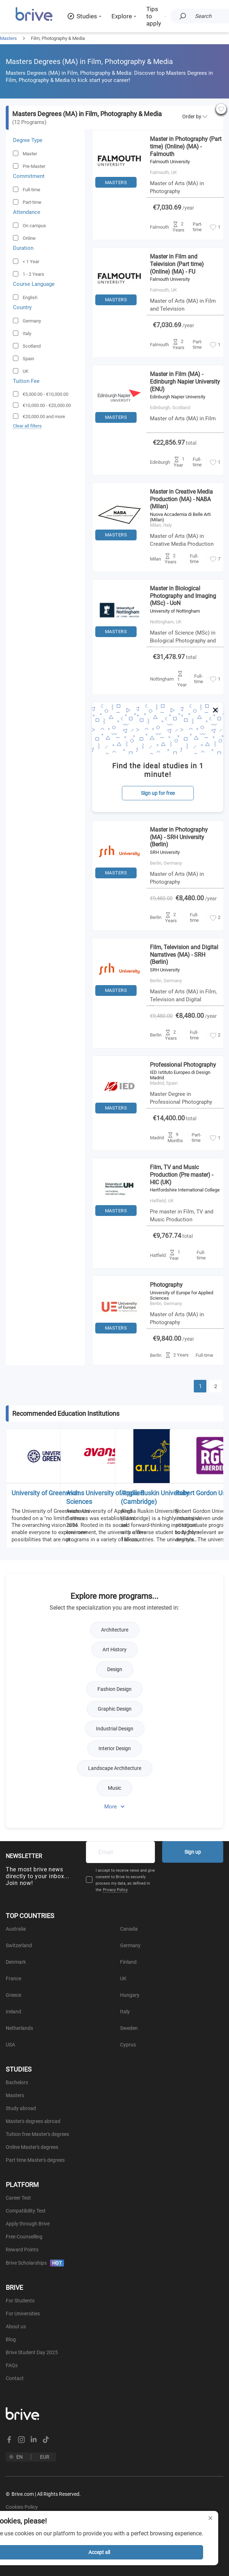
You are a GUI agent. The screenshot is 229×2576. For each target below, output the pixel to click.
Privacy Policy (115, 1890)
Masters (8, 38)
